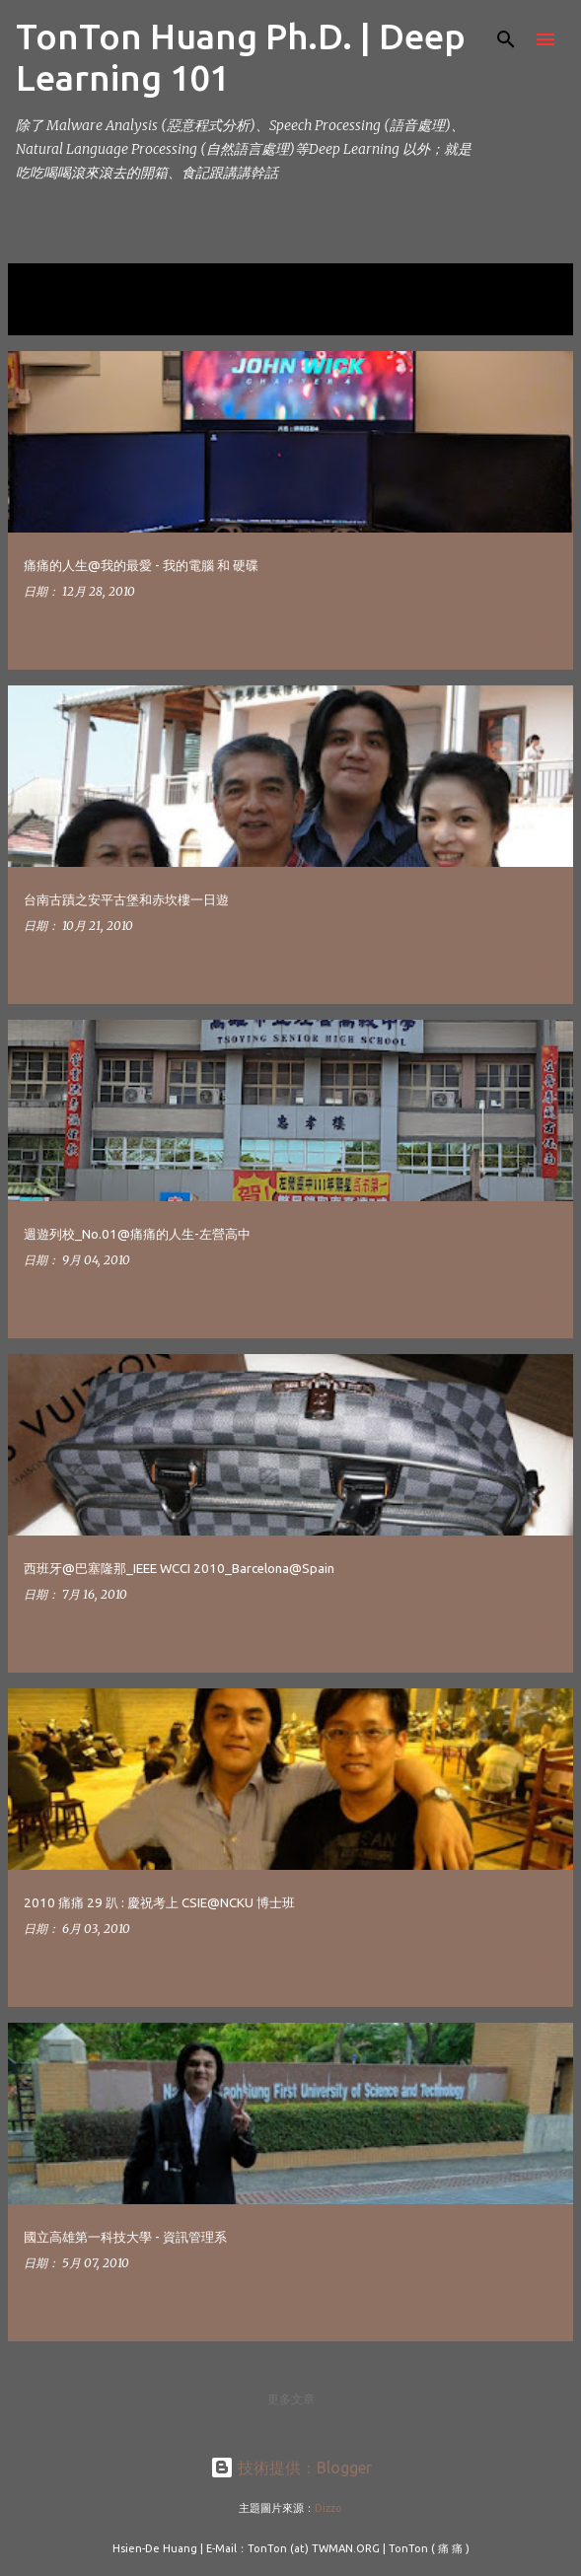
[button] (545, 633)
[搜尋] (506, 39)
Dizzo (328, 2508)
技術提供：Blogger (291, 2467)
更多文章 (291, 2399)
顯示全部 (47, 314)
